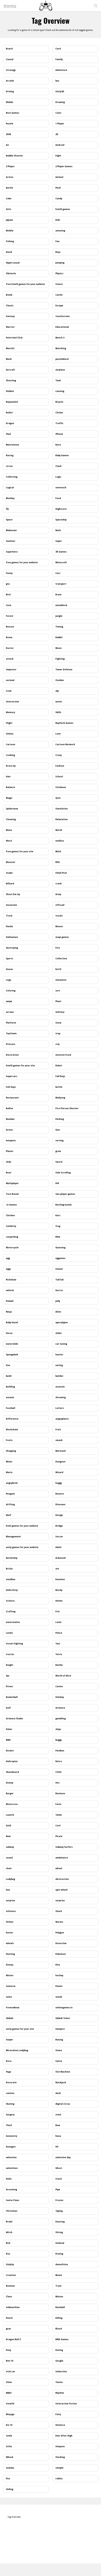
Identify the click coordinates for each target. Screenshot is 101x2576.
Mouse (59, 926)
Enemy (9, 1783)
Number (10, 1119)
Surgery (10, 2114)
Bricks (9, 1568)
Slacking (60, 2457)
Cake (8, 198)
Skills (58, 712)
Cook (8, 691)
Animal (59, 177)
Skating (10, 2104)
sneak (58, 1997)
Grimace (60, 1708)
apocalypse (61, 1322)
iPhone (59, 434)
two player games (65, 1194)
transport (60, 584)
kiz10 (58, 969)
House (9, 969)
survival (10, 680)
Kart (57, 1215)
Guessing (60, 1247)
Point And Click (14, 337)
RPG (57, 862)
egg (8, 1258)
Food (58, 498)
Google (59, 2361)
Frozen (59, 2200)
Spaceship (60, 519)
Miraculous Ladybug (17, 2050)
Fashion (59, 766)
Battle (9, 188)
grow (58, 1151)
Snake (9, 873)
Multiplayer (12, 1183)
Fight (58, 155)
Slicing (59, 2232)
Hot (57, 1783)
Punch (9, 2318)
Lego (8, 980)
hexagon (11, 2147)
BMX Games (61, 2339)
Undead (59, 2243)
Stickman (60, 787)
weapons (11, 1140)
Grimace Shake (14, 1718)
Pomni (58, 1986)
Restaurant (12, 1097)
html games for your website (22, 1526)
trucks (59, 916)
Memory (10, 712)
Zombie (59, 680)
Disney (9, 1965)
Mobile (9, 230)
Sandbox (10, 1579)
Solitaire (11, 1911)
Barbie (59, 1665)
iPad (8, 434)
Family (59, 59)
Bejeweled (12, 402)
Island (59, 1269)
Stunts (59, 284)
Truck (9, 916)
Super (58, 541)
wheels (10, 1943)
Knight (9, 1665)
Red (8, 2243)
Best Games (12, 113)
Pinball (9, 1301)
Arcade (10, 81)
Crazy (58, 755)
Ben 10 (9, 2361)
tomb (9, 2436)
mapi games (62, 937)
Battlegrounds (63, 1205)
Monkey (10, 498)
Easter (9, 1932)
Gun (57, 1130)
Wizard (59, 1472)
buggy (58, 1740)
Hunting (10, 1954)
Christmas (11, 2211)
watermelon (13, 1622)
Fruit (58, 1429)
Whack (9, 2457)
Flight (9, 723)
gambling (60, 1718)
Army (58, 894)
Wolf (8, 1515)
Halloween (12, 937)
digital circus (62, 2104)
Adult (58, 1547)
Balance (10, 787)
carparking (12, 1237)
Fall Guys (11, 1087)
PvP (57, 1183)
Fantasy (10, 316)
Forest (9, 616)
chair (9, 1868)
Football (10, 1408)
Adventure (61, 70)
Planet (9, 1151)
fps (7, 1676)
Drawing (60, 102)
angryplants (62, 1419)
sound (9, 1857)
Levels (9, 1633)
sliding (9, 2489)
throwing (60, 1397)
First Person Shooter (66, 1108)
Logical (10, 487)
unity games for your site (20, 2029)
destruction (62, 1879)
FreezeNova (12, 2007)
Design (59, 1515)
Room (9, 637)
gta (8, 584)
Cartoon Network (65, 744)
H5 (56, 2147)
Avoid (9, 252)
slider (58, 1333)
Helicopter (12, 1761)
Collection (61, 958)
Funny (9, 573)
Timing (59, 626)
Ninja (9, 1312)
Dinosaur (60, 1504)
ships (58, 1729)
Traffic (59, 423)
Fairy (58, 2414)
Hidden (10, 391)
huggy (58, 1483)
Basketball (12, 1697)
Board (9, 48)
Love (58, 734)
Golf (8, 1708)
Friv (57, 1611)
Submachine (13, 2307)
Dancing (60, 2221)
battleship (11, 1558)
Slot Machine (62, 2072)
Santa (58, 2061)
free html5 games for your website (25, 284)
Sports (9, 958)
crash (58, 883)
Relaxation (61, 819)
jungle (58, 616)
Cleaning (11, 819)
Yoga (8, 2072)
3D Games (60, 552)
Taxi (57, 1643)
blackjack (60, 2082)
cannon (10, 2093)
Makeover (11, 530)
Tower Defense (63, 669)
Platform (11, 1023)
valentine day (63, 2157)
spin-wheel (61, 1890)
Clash (58, 466)
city (57, 1044)
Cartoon (10, 744)
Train (58, 2286)
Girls (8, 209)
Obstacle (11, 273)
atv (57, 1568)
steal (58, 2114)
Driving (10, 91)
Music (58, 648)
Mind (58, 851)
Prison (9, 1686)
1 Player (59, 123)
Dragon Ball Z (13, 2339)
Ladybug (10, 1879)
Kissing (59, 2254)
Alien (58, 1312)
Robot (58, 1065)
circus (9, 466)
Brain (58, 594)
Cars (57, 573)
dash (58, 2093)
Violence (60, 2425)
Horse (9, 1333)
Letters (59, 1408)
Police (58, 1633)
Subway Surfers (64, 1847)
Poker (9, 1729)
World (58, 830)
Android (59, 145)
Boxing (59, 2039)
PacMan (59, 1750)
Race (58, 445)
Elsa (57, 1965)
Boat (8, 1172)
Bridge (59, 1526)
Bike (57, 1237)
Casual (9, 59)
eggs (8, 1269)
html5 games (62, 209)
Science (10, 1601)
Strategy (11, 70)
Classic (10, 305)
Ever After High (63, 2436)
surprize (60, 1900)
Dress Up (11, 766)
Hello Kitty (12, 1590)
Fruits (9, 1440)
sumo (9, 1997)
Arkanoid (60, 1558)
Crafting (10, 1611)
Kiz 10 (9, 2425)
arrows (10, 1012)
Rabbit (59, 637)
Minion (59, 2296)
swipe (9, 1001)
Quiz (58, 798)
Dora (8, 2061)
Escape (59, 305)
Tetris (58, 1654)
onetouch (60, 487)
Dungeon (60, 1461)
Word (9, 841)
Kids (57, 220)
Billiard (10, 883)
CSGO (58, 1772)
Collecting (11, 477)
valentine (11, 2157)
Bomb (9, 295)
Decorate (11, 2082)
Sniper (9, 2039)
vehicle (10, 1290)
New (8, 1836)
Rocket (10, 1750)
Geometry (11, 2136)
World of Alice (63, 1676)
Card (58, 48)
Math (9, 359)
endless (59, 841)
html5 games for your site (20, 1065)
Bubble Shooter (14, 155)
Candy (58, 198)
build (8, 1376)
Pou (8, 2478)
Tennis (59, 2382)
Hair (8, 776)
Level (58, 1622)
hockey (59, 1975)
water (58, 701)
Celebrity (11, 1226)
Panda (9, 926)
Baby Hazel (12, 1322)
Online (9, 734)
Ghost (58, 2168)
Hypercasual (13, 263)
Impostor (11, 669)
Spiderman (12, 808)
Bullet (9, 412)
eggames (60, 1258)
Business (60, 1793)
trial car (10, 2371)
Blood (58, 2328)
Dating (59, 2350)
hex (8, 1890)
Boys (57, 252)
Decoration (12, 1055)
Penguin (10, 1494)
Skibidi (9, 2018)
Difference (12, 1419)
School (59, 776)
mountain (11, 905)
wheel (58, 1868)
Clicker (59, 412)
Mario (9, 1472)
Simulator (61, 980)
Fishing (10, 241)
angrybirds (12, 1483)
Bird (8, 594)
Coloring (10, 990)
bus (57, 81)
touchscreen (62, 316)
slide (8, 1162)
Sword (58, 1162)
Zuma (58, 2050)
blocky (58, 1590)
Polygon (59, 1932)
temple (59, 2468)
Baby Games (62, 455)
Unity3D (59, 91)
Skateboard (12, 1772)
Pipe (57, 2189)
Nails (58, 530)
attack (9, 659)
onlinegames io (64, 2007)
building (10, 1386)
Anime (59, 1601)
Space (9, 519)
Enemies (60, 1579)
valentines (12, 2168)
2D (56, 134)
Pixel (58, 188)
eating (59, 1365)
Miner (9, 1461)
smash (59, 1440)
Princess (10, 1044)
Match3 (10, 348)
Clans (9, 2296)
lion (8, 1365)
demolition (61, 2264)
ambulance (61, 1857)
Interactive (12, 701)
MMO (9, 2393)
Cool (57, 1825)
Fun (57, 241)
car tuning (61, 1344)
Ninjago (10, 2414)
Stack (58, 2179)
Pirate (58, 1836)
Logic (58, 477)
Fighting (60, 659)
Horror (59, 1290)
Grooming (11, 2189)
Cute (8, 605)
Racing (9, 455)
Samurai (10, 1986)
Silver (9, 2382)
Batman (10, 2286)
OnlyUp (10, 2264)
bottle (58, 1087)
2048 (8, 134)
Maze (9, 830)
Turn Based (12, 1194)
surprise (10, 1900)
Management (13, 1536)
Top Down (11, 1033)
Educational (62, 327)
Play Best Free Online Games (45, 5)
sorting (59, 1140)
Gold (8, 1825)
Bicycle (59, 402)
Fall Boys (60, 1076)
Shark (58, 1911)
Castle (59, 295)
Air (7, 145)
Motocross (12, 1804)
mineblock (61, 605)
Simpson (60, 2446)
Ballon (9, 1108)
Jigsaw (9, 220)
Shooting (11, 380)
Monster (10, 862)
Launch (10, 1815)
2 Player (10, 166)
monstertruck (63, 1055)
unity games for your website (22, 1547)
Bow (57, 2125)
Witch (9, 2232)
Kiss (8, 2254)
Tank (58, 380)
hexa (58, 2136)
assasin (10, 1397)
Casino (59, 1686)
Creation (11, 2275)
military (59, 1012)
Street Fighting (14, 1643)
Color (58, 113)
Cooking (10, 755)
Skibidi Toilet (62, 2018)
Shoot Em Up (13, 894)
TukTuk (59, 1279)
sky (57, 691)
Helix (9, 2179)
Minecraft (61, 562)
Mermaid (60, 1451)
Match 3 (59, 337)
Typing (59, 2211)
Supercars (11, 1076)
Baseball (60, 2307)
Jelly (57, 1301)
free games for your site (19, 851)
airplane (60, 370)
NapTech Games (64, 723)
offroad (59, 905)
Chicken (10, 1215)
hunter (59, 1354)
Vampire (60, 2029)
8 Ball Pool (61, 873)
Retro (58, 1761)
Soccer (59, 1536)
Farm (58, 1804)
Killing (58, 2318)
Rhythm (59, 2393)
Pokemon (60, 1954)
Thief (9, 2125)
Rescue (10, 626)
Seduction (61, 2371)
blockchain (12, 1429)
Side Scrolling (63, 1172)
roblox (59, 2478)
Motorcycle (12, 1247)
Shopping (11, 1451)
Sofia (9, 2446)
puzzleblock (62, 359)
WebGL (9, 102)
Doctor (10, 648)
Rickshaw (11, 1279)
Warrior (10, 327)
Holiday (59, 1697)
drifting (10, 1504)
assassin (60, 1386)
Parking (59, 1119)
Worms (59, 1922)
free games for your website (22, 562)
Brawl (9, 2221)
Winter (10, 1975)
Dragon (10, 423)
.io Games (11, 1205)
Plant (58, 1001)
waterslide (12, 1344)
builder (59, 1376)
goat (8, 2328)
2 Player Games (63, 166)
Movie (58, 2275)
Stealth (10, 2403)
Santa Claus (12, 2200)
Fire (57, 948)
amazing (60, 230)
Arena (9, 1130)
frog (57, 1226)
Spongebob (12, 1354)
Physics (59, 273)
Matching (60, 348)
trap (57, 1033)
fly (7, 509)
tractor (10, 1654)
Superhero (12, 552)
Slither (10, 1922)
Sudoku (10, 2468)
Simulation (61, 808)
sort (57, 990)
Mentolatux (12, 445)
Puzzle (9, 123)
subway (10, 1847)
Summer (10, 541)
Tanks (58, 1815)
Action (9, 177)
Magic (9, 798)
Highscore (61, 509)
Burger (10, 1793)
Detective (60, 1943)
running (59, 391)
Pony (8, 2350)
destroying (12, 948)
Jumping (59, 263)
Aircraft (10, 370)
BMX (8, 1740)
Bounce (59, 1494)
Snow (58, 1023)
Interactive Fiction (66, 2403)
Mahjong (60, 1097)
